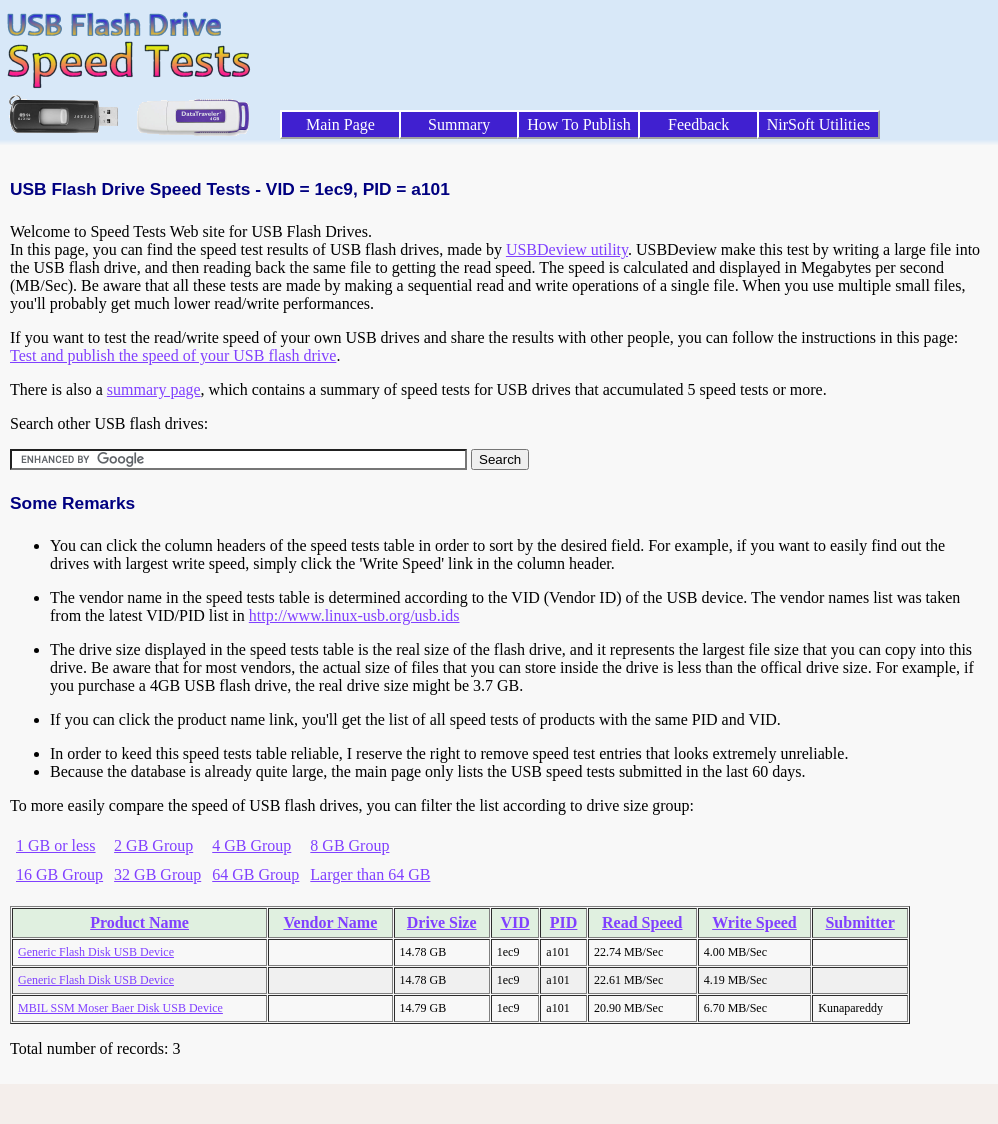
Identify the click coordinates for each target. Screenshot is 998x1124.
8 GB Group (349, 845)
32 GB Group (157, 874)
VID (514, 922)
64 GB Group (255, 874)
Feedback (698, 124)
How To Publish (579, 124)
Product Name (139, 922)
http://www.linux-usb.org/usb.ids (354, 615)
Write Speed (754, 922)
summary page (154, 389)
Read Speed (642, 922)
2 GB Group (153, 845)
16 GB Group (59, 874)
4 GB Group (251, 845)
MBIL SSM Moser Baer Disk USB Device (120, 1008)
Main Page (340, 124)
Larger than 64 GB (370, 874)
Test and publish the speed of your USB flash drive (173, 355)
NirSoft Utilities (819, 124)
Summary (459, 124)
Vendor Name (330, 922)
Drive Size (442, 922)
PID (564, 922)
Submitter (859, 922)
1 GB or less (56, 845)
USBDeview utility (567, 249)
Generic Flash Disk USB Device (96, 952)
